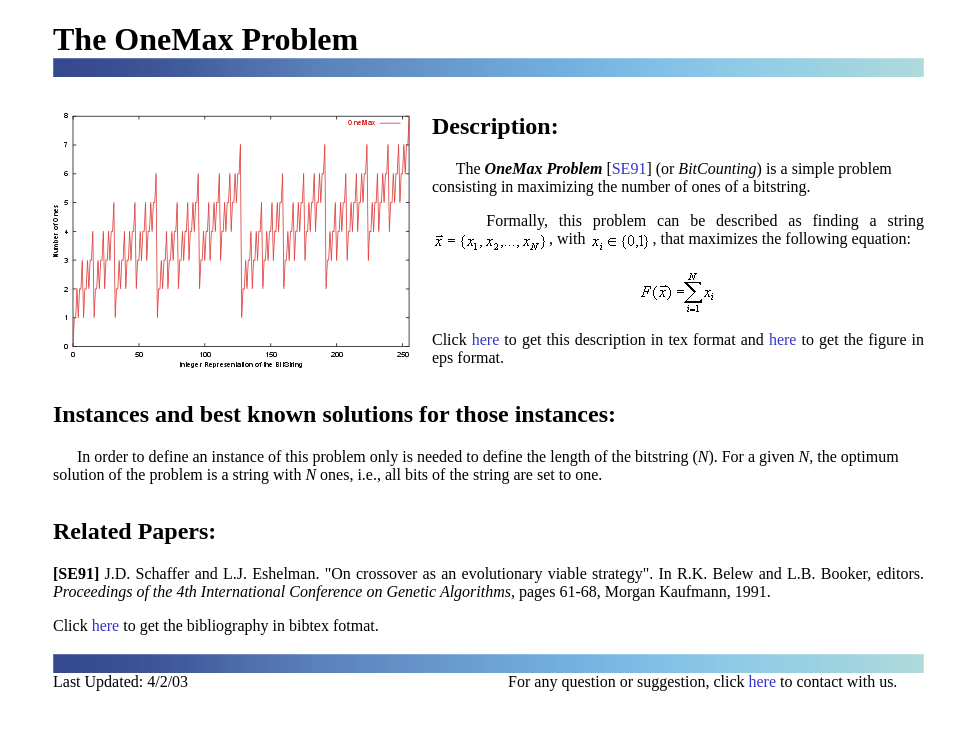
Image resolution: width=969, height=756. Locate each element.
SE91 (629, 168)
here (486, 339)
